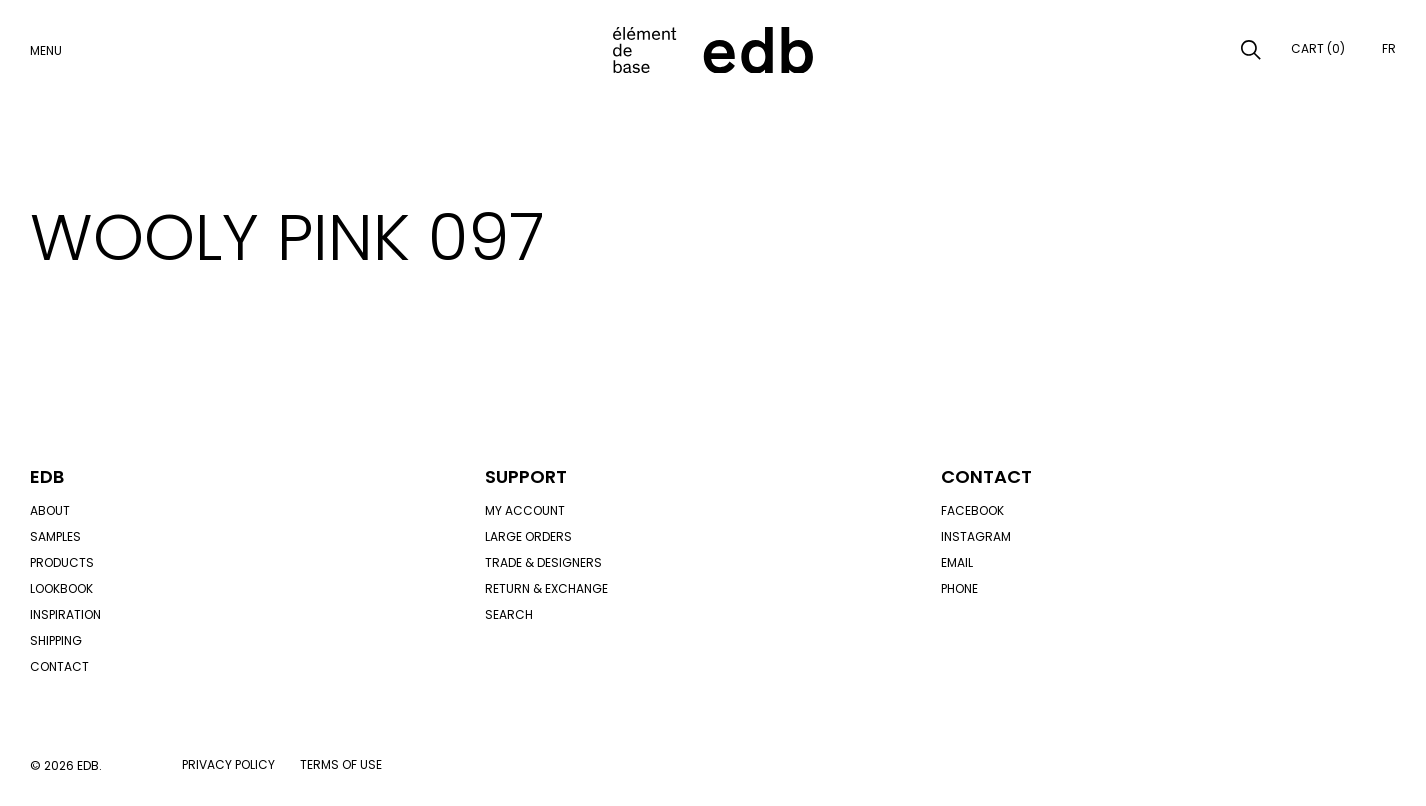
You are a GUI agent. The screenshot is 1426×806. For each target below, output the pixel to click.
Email (957, 562)
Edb (47, 476)
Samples (55, 536)
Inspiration (65, 614)
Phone (959, 588)
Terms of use (341, 764)
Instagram (976, 536)
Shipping (56, 640)
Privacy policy (228, 764)
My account (525, 510)
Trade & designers (543, 562)
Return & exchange (546, 588)
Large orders (528, 536)
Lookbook (61, 588)
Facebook (972, 510)
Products (62, 562)
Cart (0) (1318, 48)
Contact (59, 666)
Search (509, 614)
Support (526, 476)
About (50, 510)
